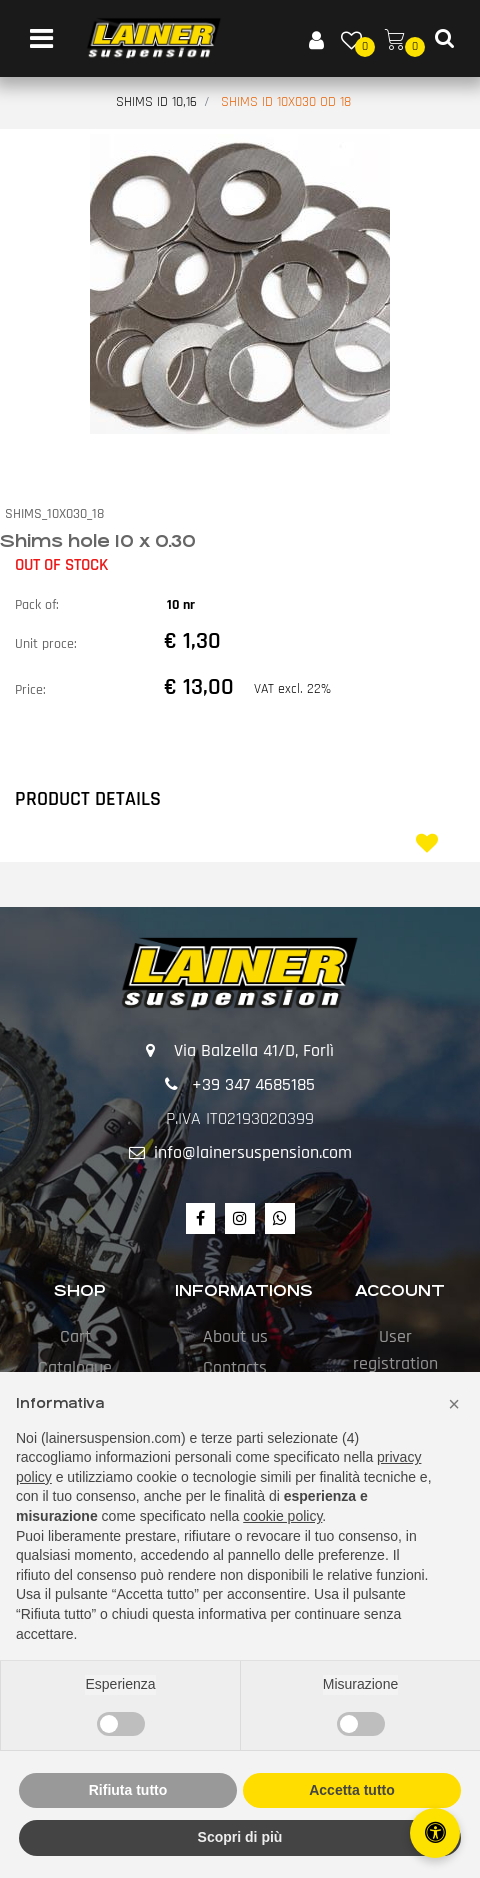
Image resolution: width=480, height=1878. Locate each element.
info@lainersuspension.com (253, 1152)
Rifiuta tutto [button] (128, 1790)
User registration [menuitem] (395, 1350)
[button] (240, 283)
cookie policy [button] (282, 1516)
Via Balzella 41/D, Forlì (254, 1050)
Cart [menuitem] (75, 1336)
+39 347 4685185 (253, 1084)
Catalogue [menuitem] (75, 1367)
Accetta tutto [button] (352, 1790)
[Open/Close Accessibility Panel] (435, 1833)
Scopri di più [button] (240, 1837)
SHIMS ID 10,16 (156, 102)
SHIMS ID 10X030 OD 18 (286, 102)
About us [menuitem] (235, 1336)
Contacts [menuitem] (235, 1367)
